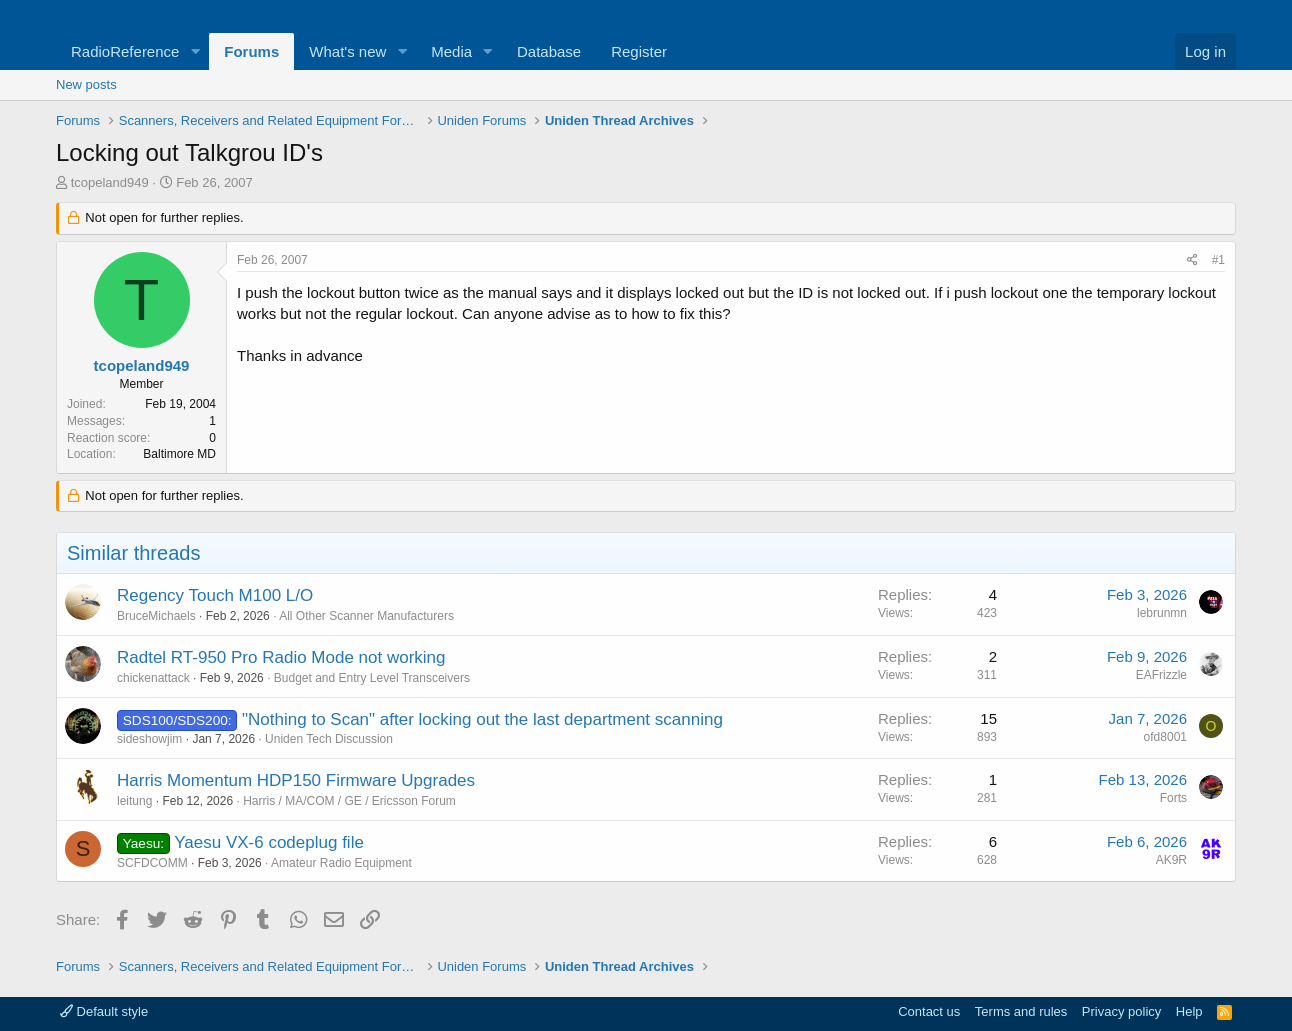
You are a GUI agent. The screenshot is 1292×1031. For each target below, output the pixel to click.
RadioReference (125, 51)
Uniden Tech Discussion (329, 739)
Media (451, 51)
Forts (1173, 798)
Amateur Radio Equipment (341, 863)
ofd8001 (1165, 737)
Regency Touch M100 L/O (215, 595)
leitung (134, 801)
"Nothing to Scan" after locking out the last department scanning (482, 719)
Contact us (929, 1011)
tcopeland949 (110, 182)
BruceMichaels (156, 616)
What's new (347, 51)
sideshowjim (149, 739)
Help (1189, 1011)
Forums (251, 51)
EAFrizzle (1161, 675)
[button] (195, 51)
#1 (1218, 260)
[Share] (1192, 260)
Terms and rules (1021, 1011)
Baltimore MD (179, 454)
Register (639, 51)
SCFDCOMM (152, 863)
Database (549, 51)
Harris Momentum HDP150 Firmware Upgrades (296, 780)
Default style (104, 1011)
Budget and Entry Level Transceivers (372, 678)
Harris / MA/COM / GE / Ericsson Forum (349, 801)
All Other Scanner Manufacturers (366, 616)
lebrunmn (1162, 613)
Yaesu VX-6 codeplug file (269, 842)
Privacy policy (1121, 1011)
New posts (86, 84)
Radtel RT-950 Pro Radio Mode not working (281, 657)
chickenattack (153, 678)
